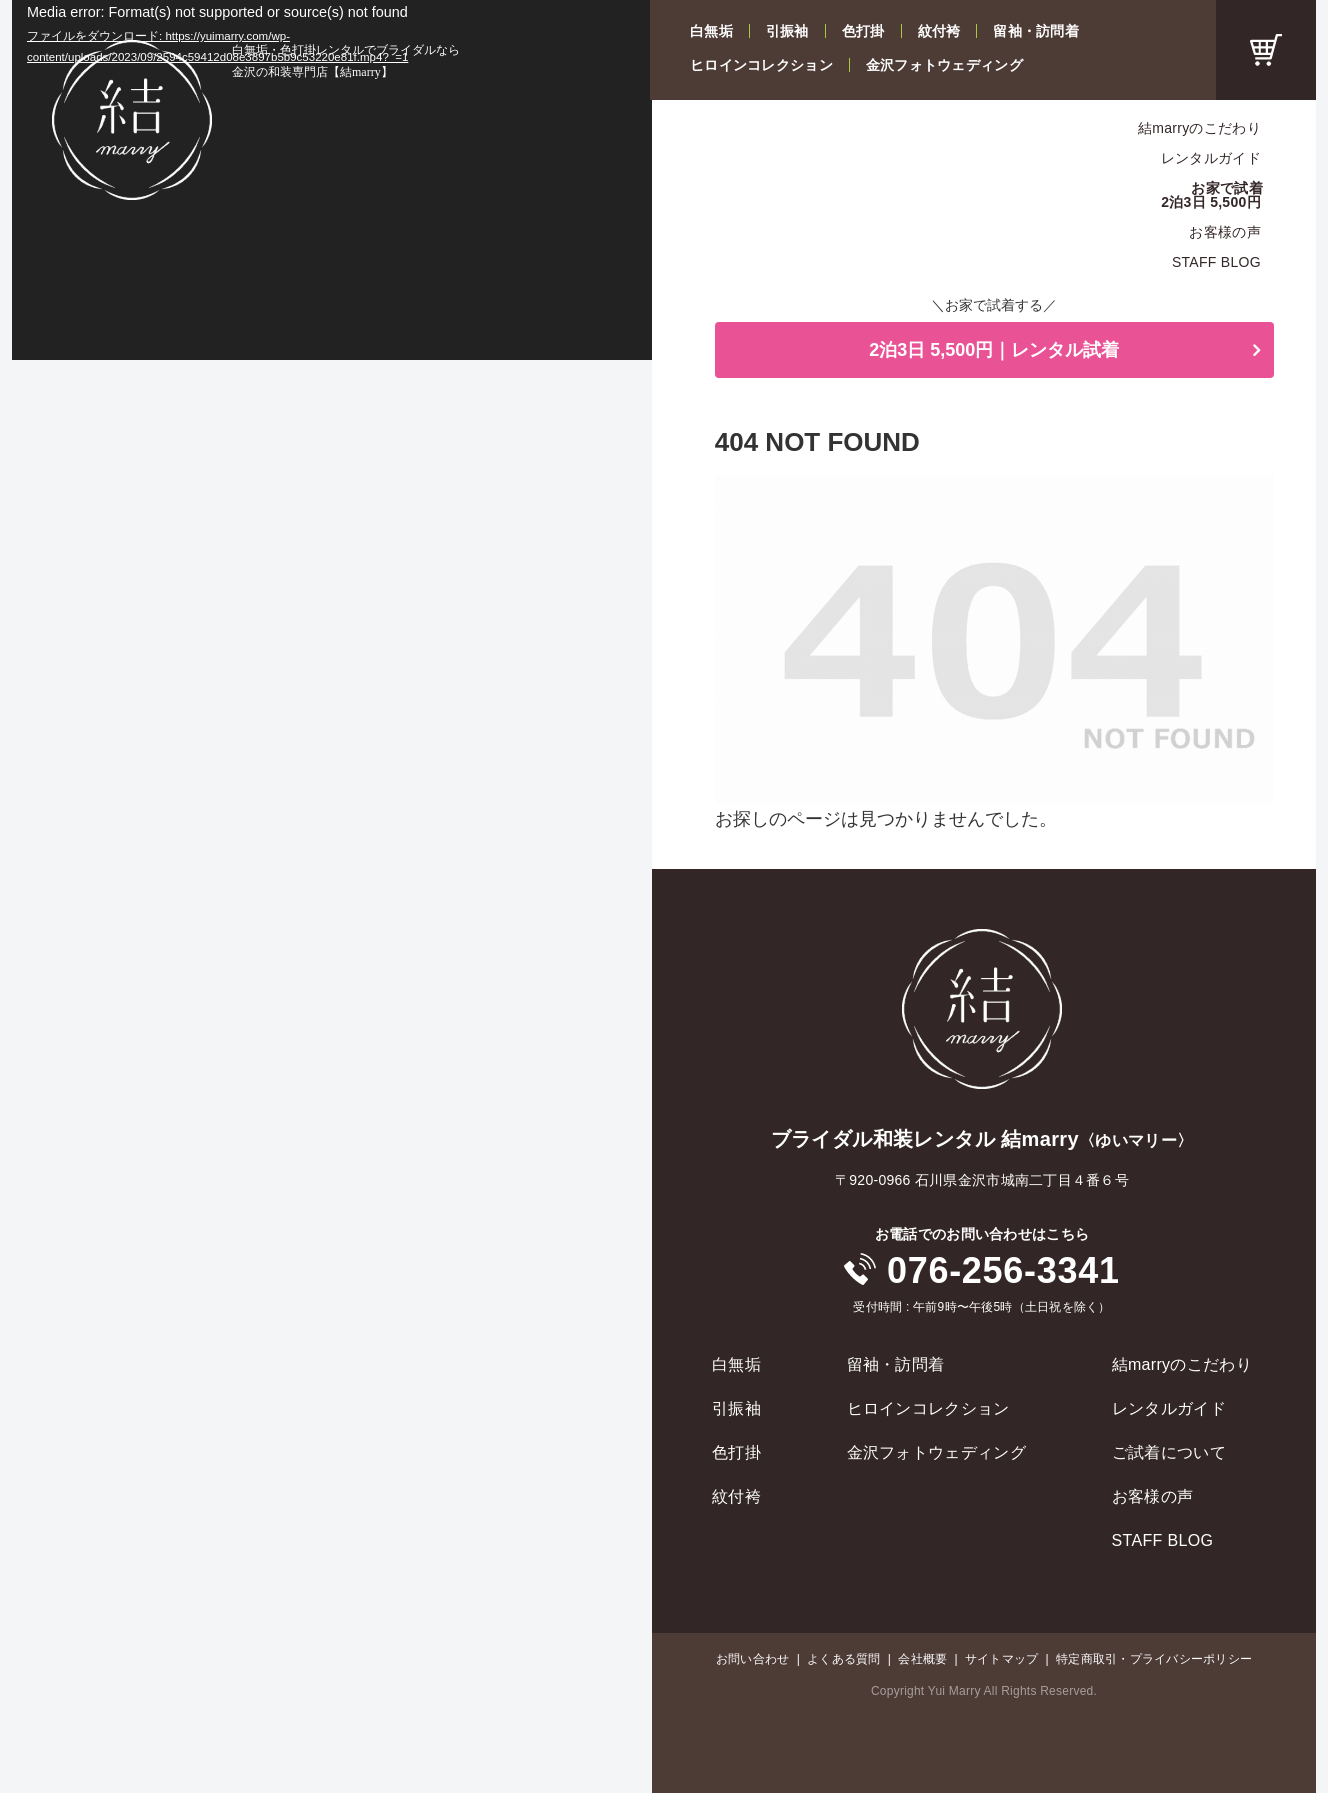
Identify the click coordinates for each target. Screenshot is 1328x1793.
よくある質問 (843, 1659)
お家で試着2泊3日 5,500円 (1212, 195)
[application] (332, 180)
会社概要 (922, 1659)
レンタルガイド (1211, 158)
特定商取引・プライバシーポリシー (1154, 1659)
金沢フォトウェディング (944, 65)
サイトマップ (1001, 1659)
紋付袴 (939, 31)
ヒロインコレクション (761, 65)
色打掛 (863, 31)
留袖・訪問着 (1036, 31)
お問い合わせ (752, 1659)
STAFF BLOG (1216, 262)
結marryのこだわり (1199, 128)
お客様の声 (1224, 232)
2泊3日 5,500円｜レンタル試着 (994, 350)
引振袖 (787, 31)
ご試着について (1169, 1452)
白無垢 (711, 31)
